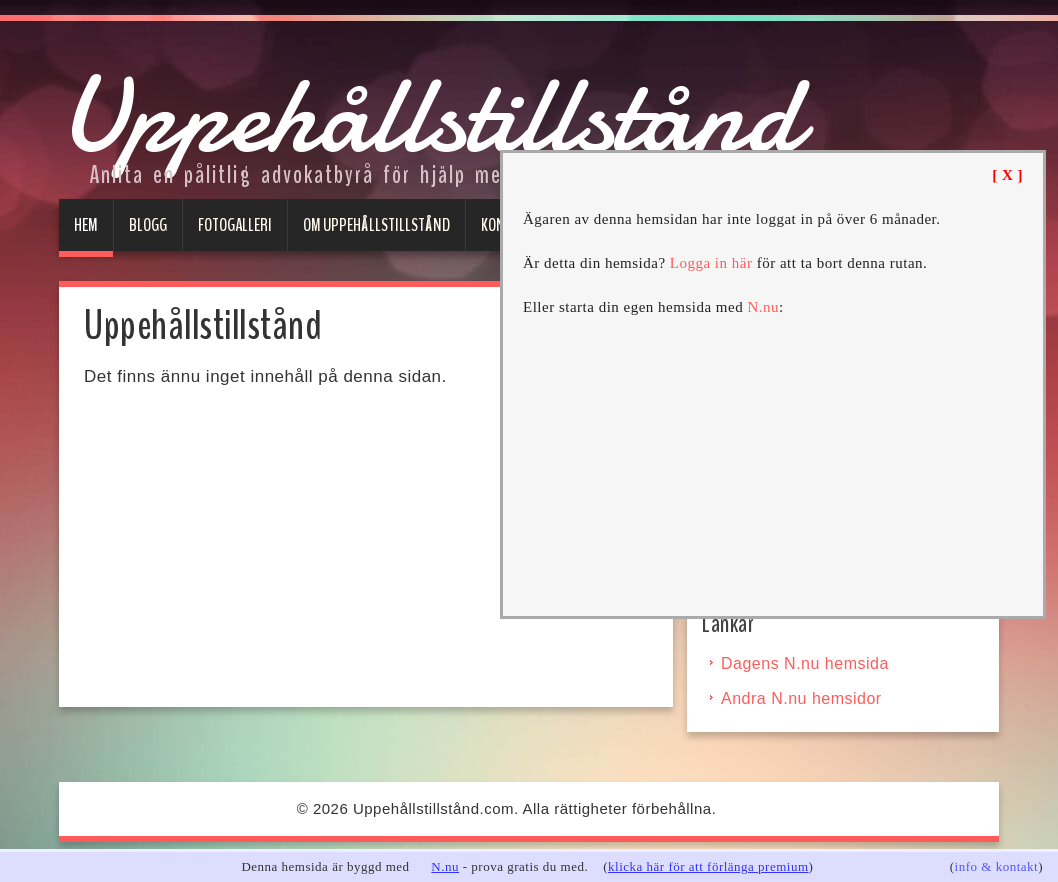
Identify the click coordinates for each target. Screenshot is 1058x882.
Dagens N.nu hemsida (805, 663)
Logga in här (711, 263)
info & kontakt (997, 866)
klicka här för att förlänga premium (708, 866)
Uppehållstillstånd (429, 115)
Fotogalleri (235, 225)
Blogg (148, 225)
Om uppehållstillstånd (376, 225)
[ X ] (1007, 175)
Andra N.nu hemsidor (801, 698)
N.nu (445, 866)
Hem (86, 225)
